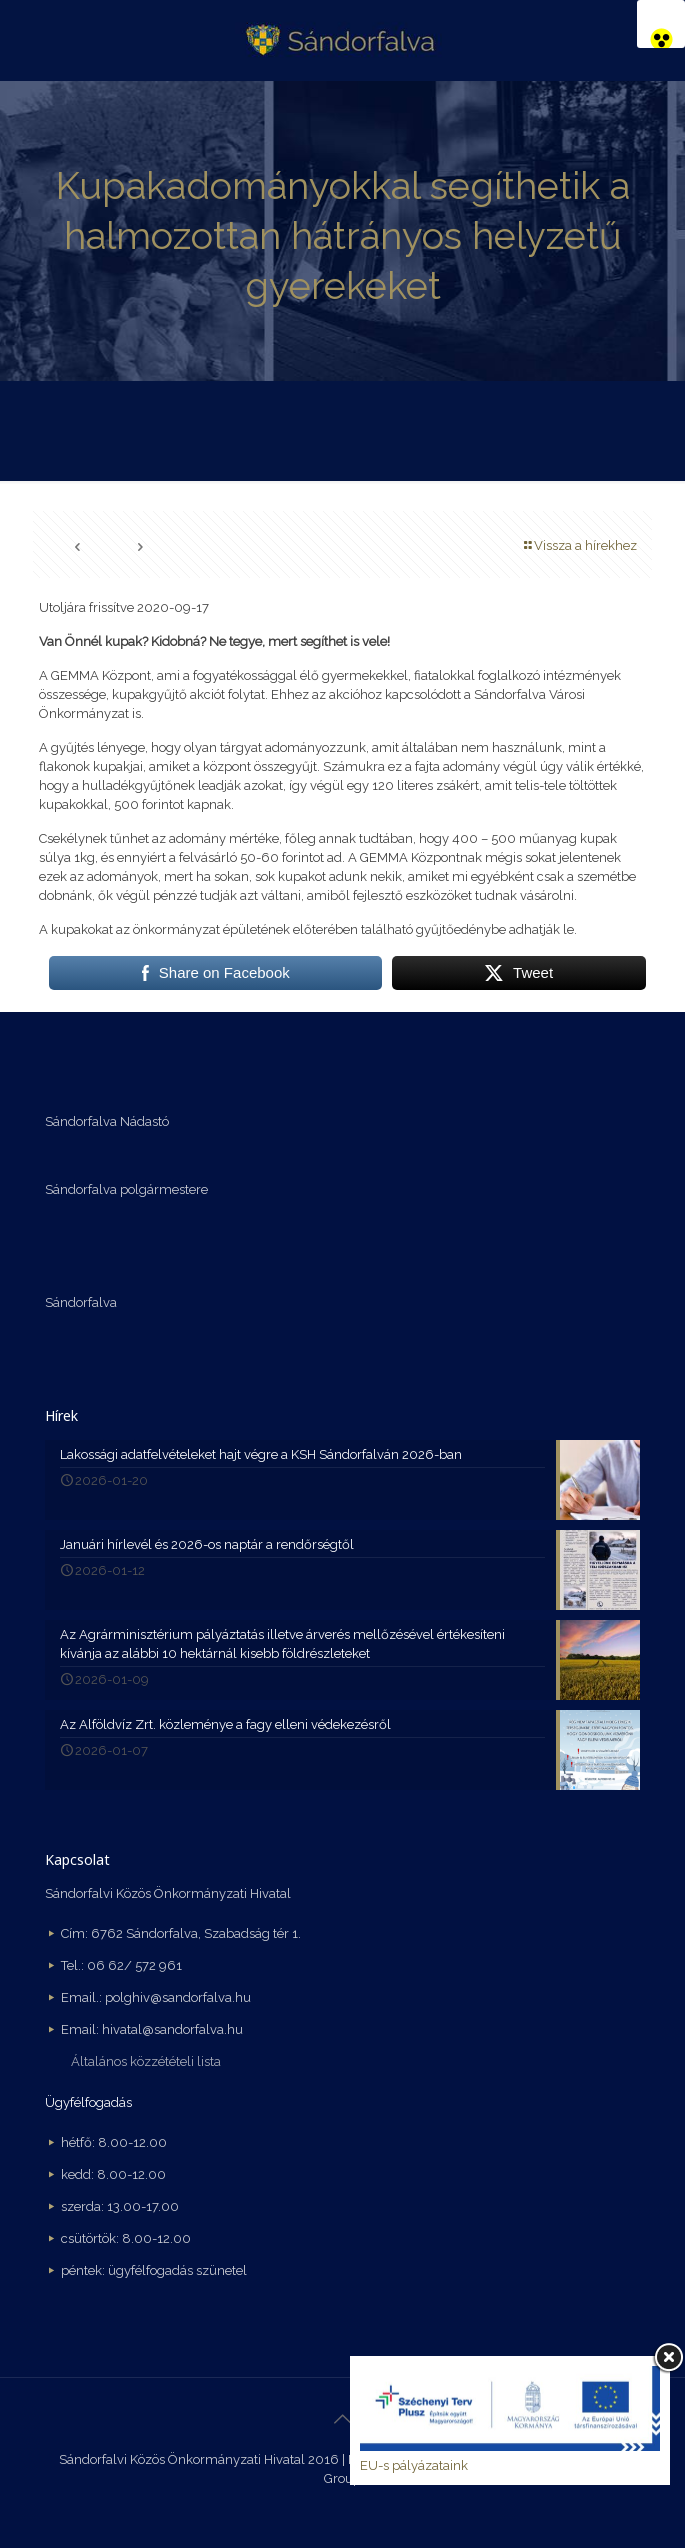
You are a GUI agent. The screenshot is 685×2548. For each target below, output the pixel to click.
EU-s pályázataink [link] (414, 2465)
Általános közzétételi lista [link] (146, 2061)
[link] (661, 24)
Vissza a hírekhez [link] (579, 545)
